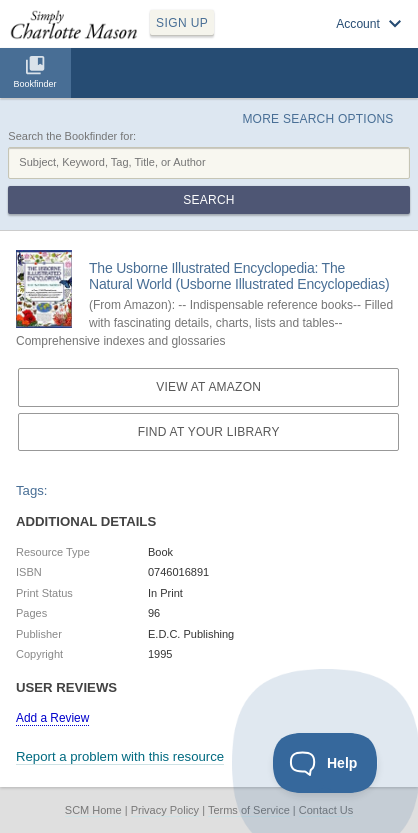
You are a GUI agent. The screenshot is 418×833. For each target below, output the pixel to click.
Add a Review (52, 718)
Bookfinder (34, 84)
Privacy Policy (165, 810)
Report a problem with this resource (120, 756)
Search (208, 200)
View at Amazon (208, 387)
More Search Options (317, 119)
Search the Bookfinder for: (72, 136)
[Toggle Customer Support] (325, 763)
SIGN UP (182, 23)
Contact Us (326, 810)
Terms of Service (249, 810)
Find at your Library (209, 432)
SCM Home (93, 810)
